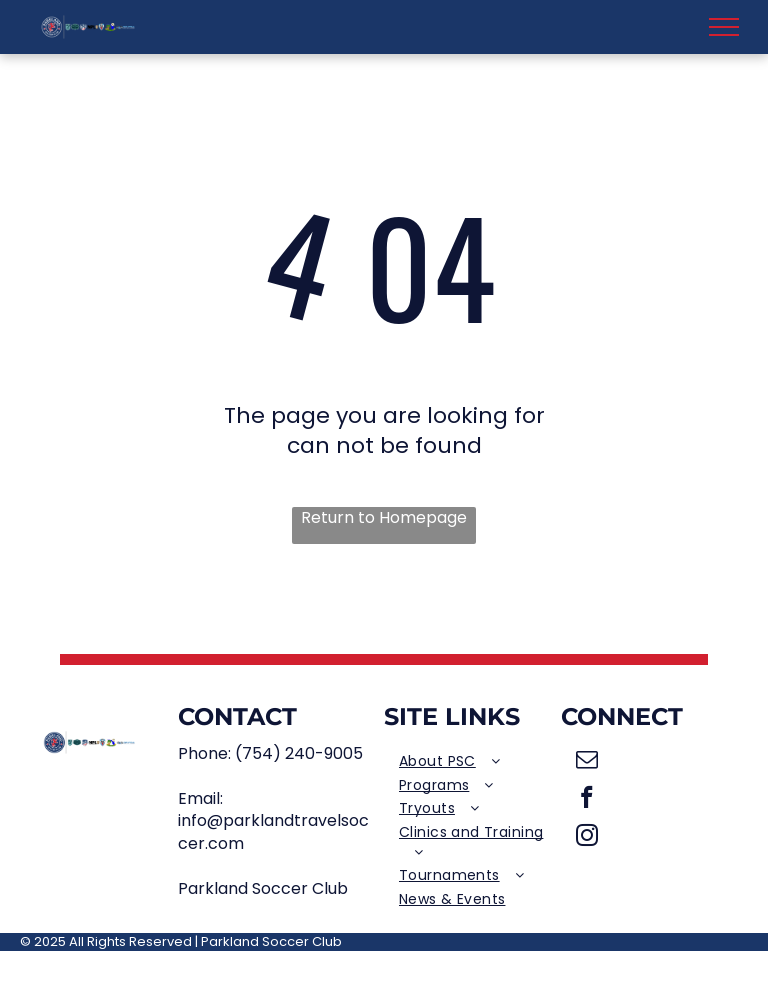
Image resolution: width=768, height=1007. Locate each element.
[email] (587, 762)
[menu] (724, 27)
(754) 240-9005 (299, 753)
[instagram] (587, 838)
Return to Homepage (384, 518)
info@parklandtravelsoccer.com (273, 831)
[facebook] (587, 800)
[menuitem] (472, 762)
